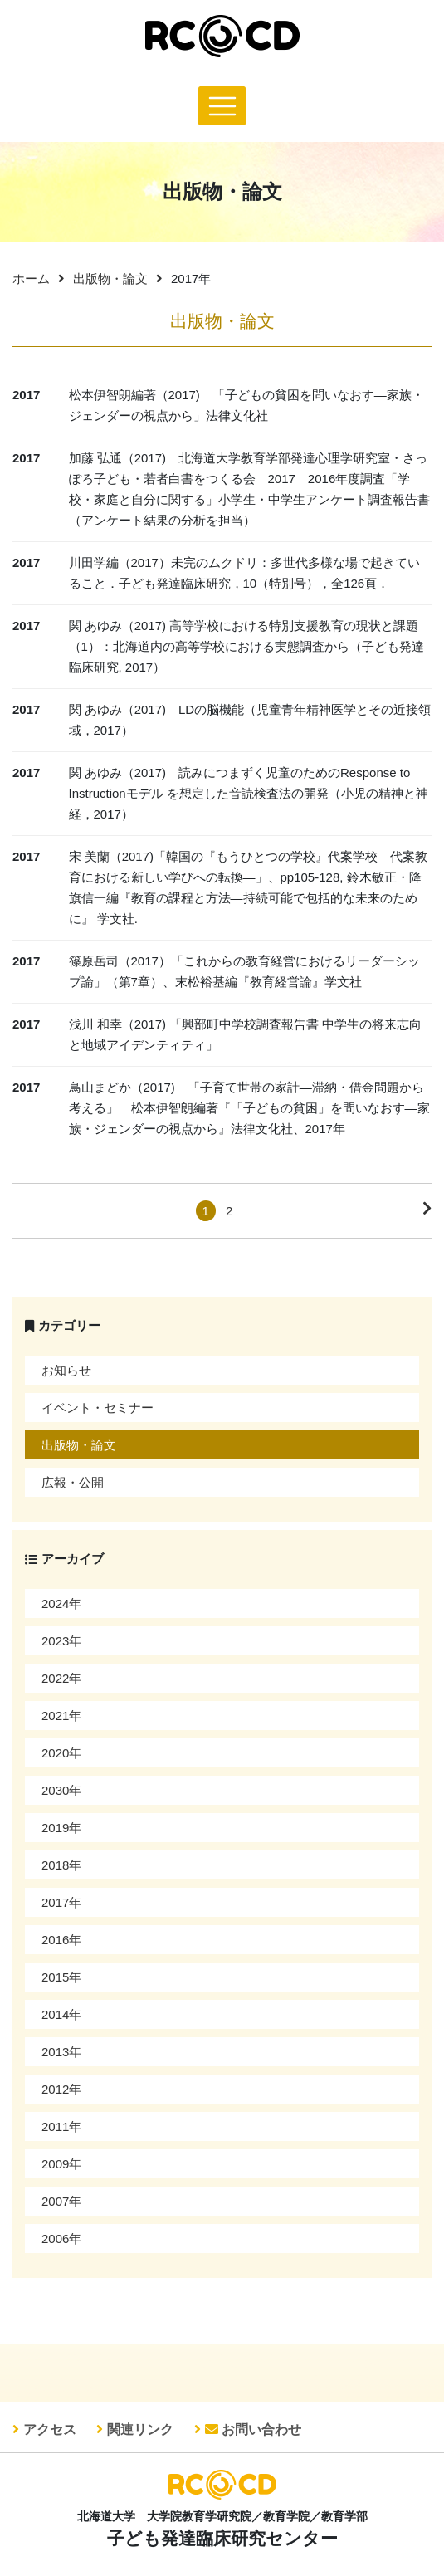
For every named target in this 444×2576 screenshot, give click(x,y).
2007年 (61, 2201)
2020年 (61, 1753)
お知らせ (66, 1370)
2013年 (61, 2052)
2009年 (61, 2164)
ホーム (31, 278)
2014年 (61, 2014)
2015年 (61, 1977)
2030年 (61, 1790)
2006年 (61, 2238)
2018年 (61, 1865)
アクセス (49, 2429)
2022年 (61, 1678)
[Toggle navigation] (222, 105)
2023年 (61, 1641)
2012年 (61, 2089)
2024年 (61, 1603)
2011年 (61, 2126)
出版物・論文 (110, 278)
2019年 (61, 1828)
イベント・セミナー (97, 1407)
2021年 (61, 1715)
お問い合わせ (253, 2429)
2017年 (61, 1902)
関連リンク (140, 2429)
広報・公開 (72, 1482)
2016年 (61, 1940)
